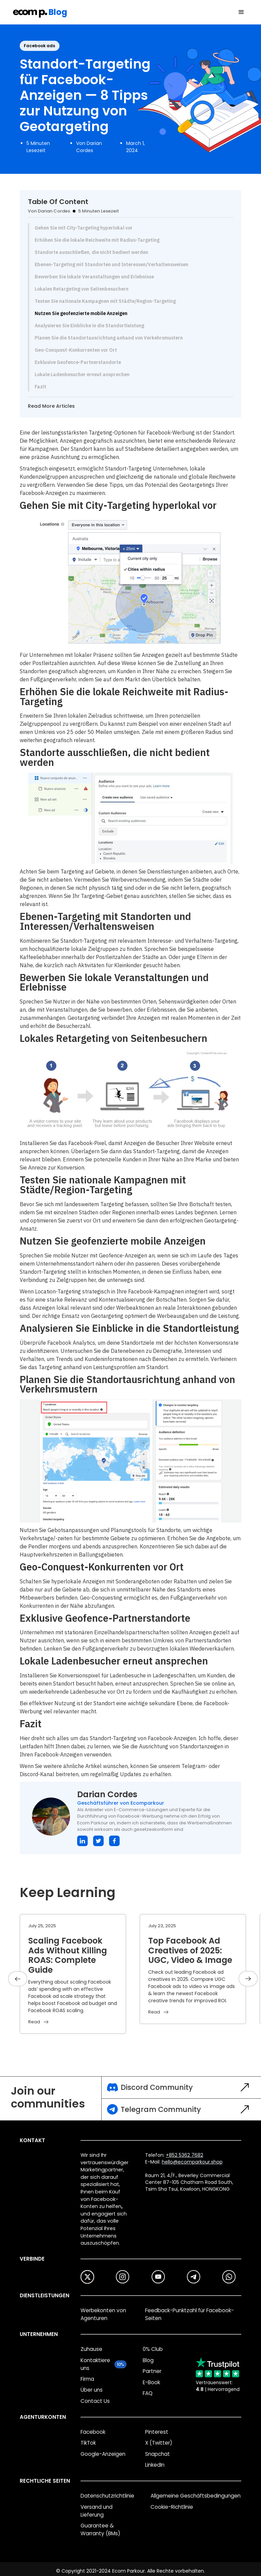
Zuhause (91, 2349)
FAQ (148, 2393)
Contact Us (95, 2401)
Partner (152, 2371)
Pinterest (156, 2431)
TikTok (88, 2442)
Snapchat (157, 2454)
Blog (148, 2360)
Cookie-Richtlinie (172, 2506)
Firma (87, 2378)
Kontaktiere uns (95, 2364)
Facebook (93, 2431)
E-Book (151, 2382)
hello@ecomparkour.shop (192, 2161)
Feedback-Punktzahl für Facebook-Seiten (189, 2314)
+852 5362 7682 (184, 2155)
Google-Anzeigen (103, 2454)
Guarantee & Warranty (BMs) (100, 2529)
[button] (241, 12)
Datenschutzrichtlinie (107, 2495)
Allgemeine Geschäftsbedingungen (196, 2495)
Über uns (92, 2389)
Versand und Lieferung (96, 2510)
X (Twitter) (158, 2442)
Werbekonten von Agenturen (103, 2314)
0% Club (153, 2349)
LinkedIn (154, 2464)
